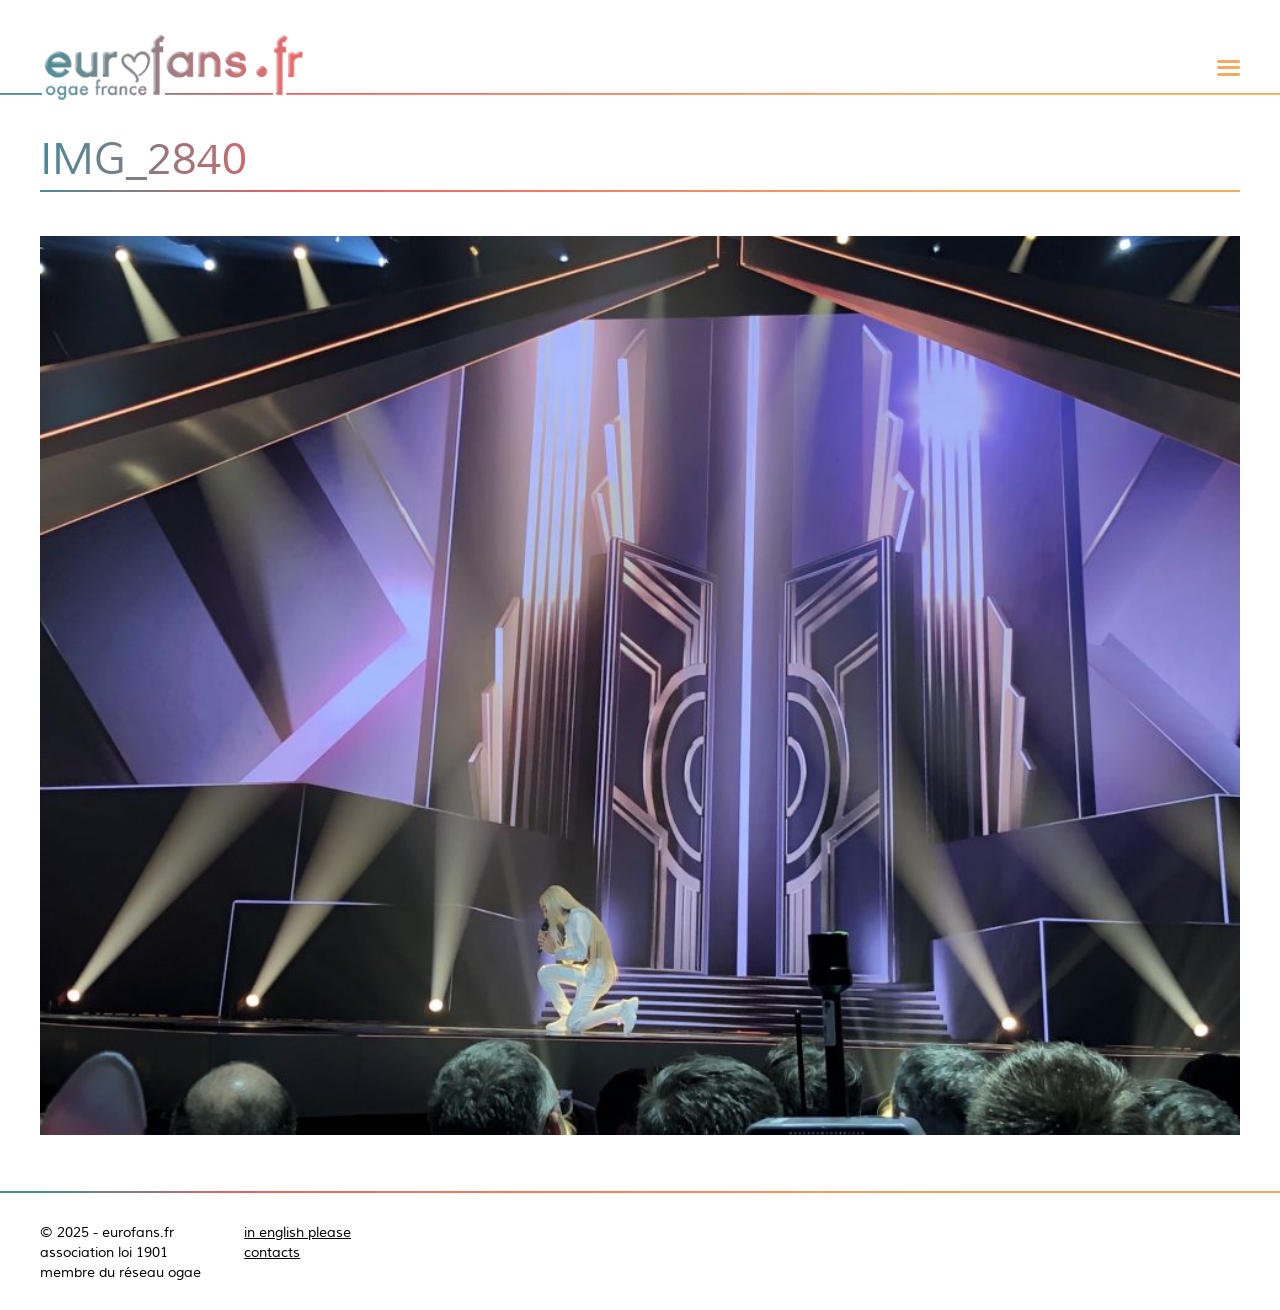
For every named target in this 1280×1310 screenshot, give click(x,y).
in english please (297, 1232)
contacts (272, 1252)
